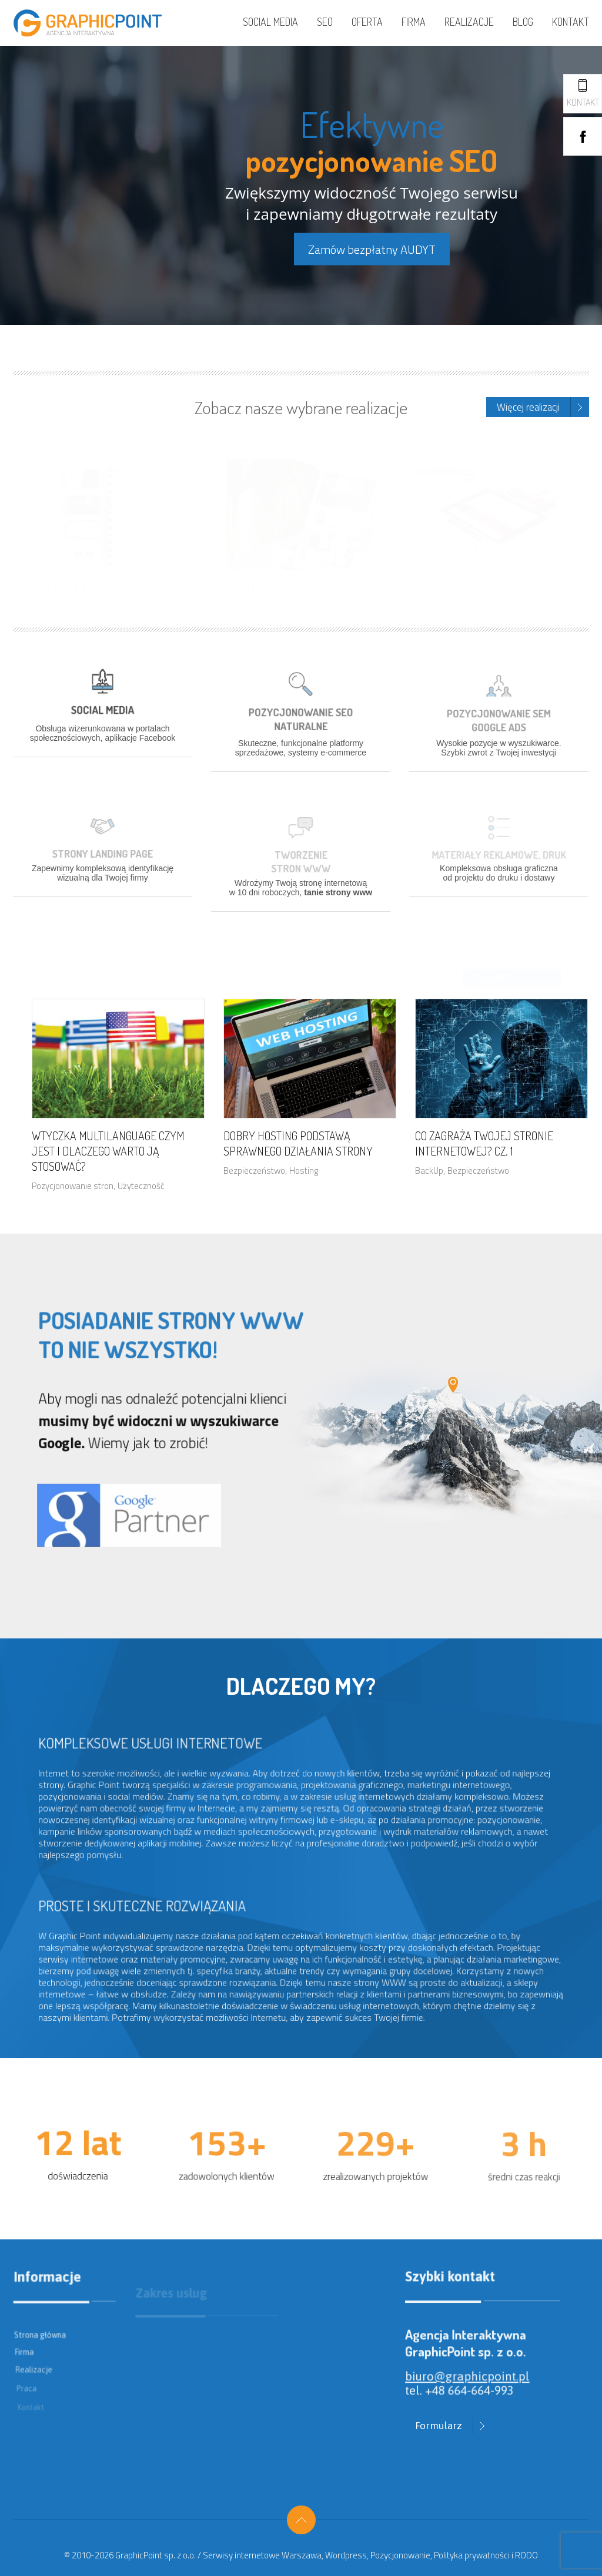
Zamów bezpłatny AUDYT (372, 249)
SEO (325, 21)
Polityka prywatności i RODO (486, 2555)
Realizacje (469, 21)
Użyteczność (141, 1186)
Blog (523, 21)
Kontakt (570, 21)
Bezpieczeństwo (254, 1170)
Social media (270, 21)
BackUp (429, 1170)
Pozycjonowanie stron (72, 1186)
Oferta (367, 21)
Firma (414, 21)
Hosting (303, 1170)
